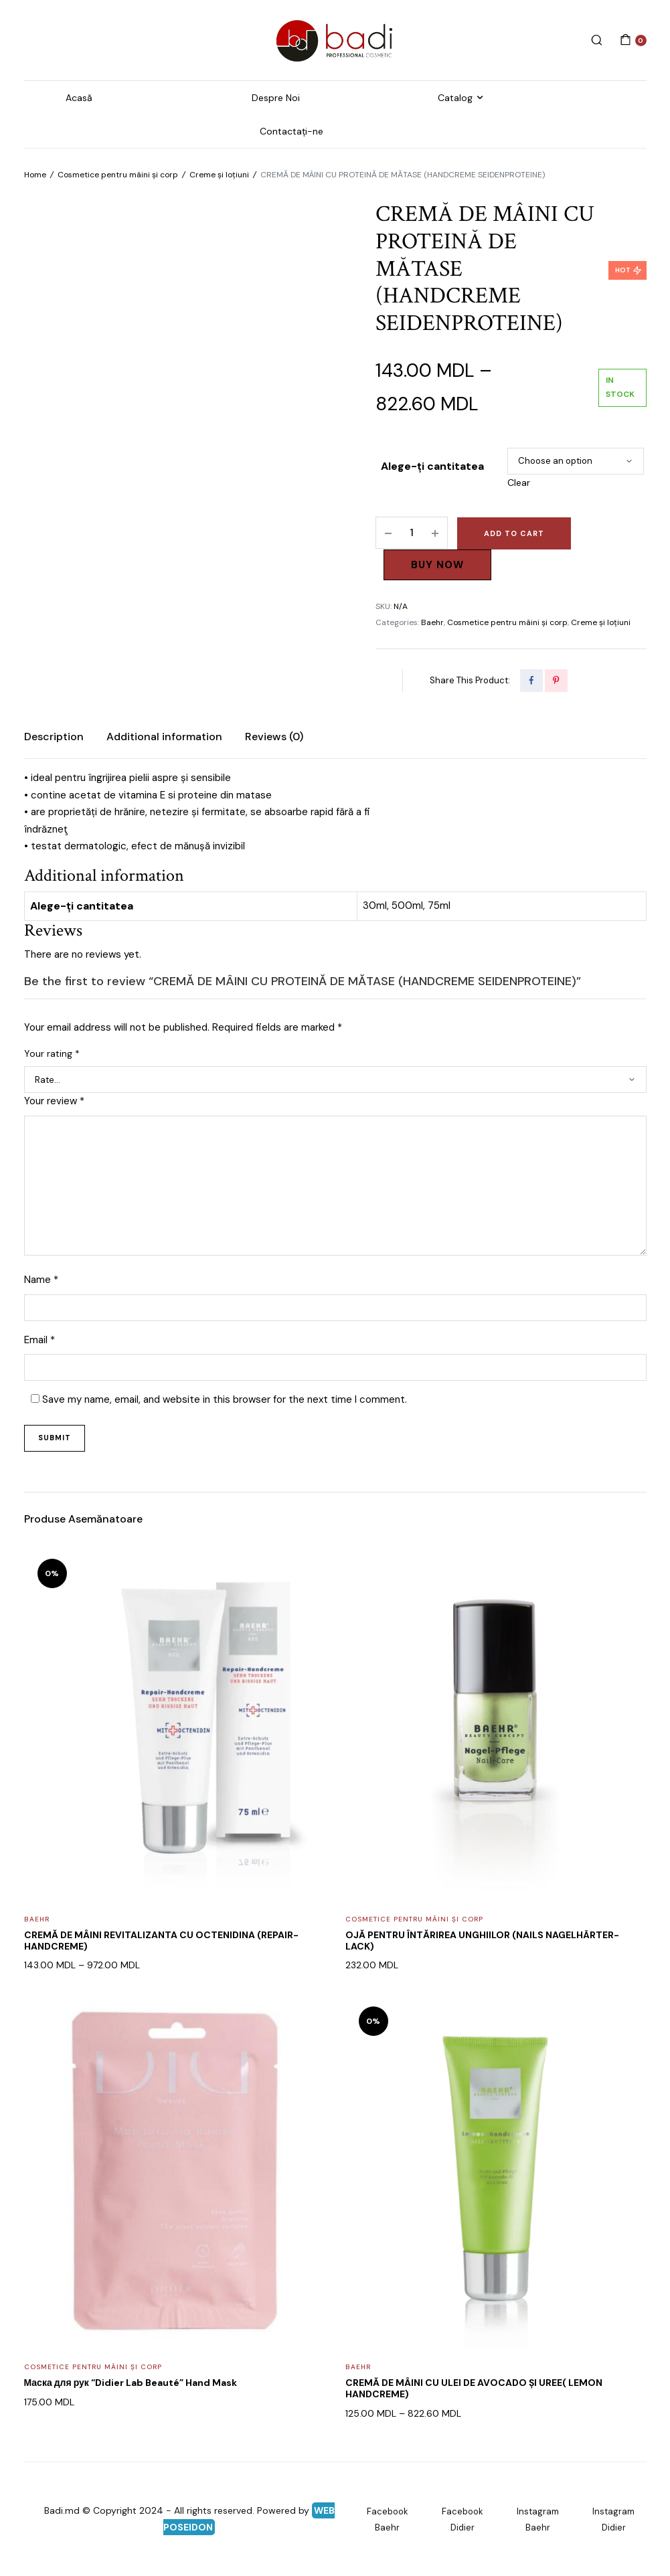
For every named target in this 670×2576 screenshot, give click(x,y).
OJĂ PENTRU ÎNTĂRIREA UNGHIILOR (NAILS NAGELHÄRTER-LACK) (482, 1940)
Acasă (79, 98)
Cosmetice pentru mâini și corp (118, 174)
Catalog (455, 98)
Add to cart (514, 533)
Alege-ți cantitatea (432, 466)
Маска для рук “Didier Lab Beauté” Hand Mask (130, 2383)
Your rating (52, 1053)
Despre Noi (276, 98)
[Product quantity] (412, 532)
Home (35, 174)
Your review (54, 1101)
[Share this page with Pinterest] (556, 680)
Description (54, 736)
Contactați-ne (291, 131)
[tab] (54, 737)
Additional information (164, 736)
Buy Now (437, 565)
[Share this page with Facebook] (531, 680)
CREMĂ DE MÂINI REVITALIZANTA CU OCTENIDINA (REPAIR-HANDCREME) (161, 1940)
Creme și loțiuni (219, 174)
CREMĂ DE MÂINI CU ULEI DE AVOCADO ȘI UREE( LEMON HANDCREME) (473, 2388)
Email (39, 1340)
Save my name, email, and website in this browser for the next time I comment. (224, 1399)
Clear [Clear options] (518, 483)
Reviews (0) (274, 736)
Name (41, 1279)
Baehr (432, 622)
